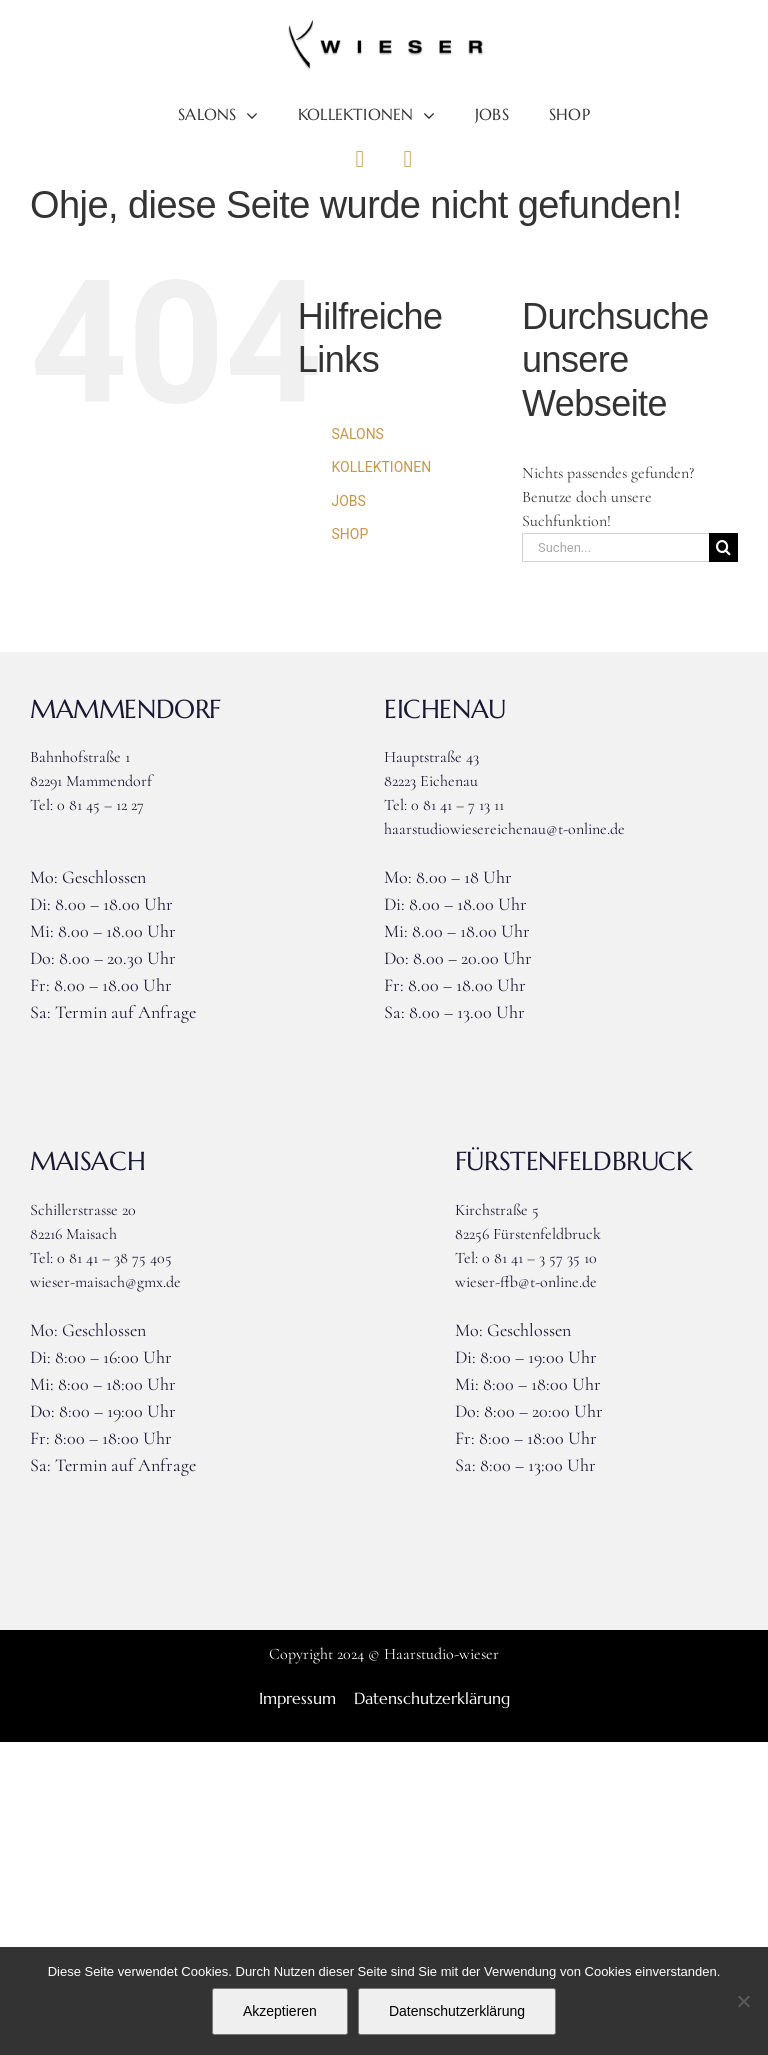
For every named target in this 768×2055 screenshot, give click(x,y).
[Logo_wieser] (384, 28)
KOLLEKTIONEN (381, 467)
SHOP (349, 534)
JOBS (348, 501)
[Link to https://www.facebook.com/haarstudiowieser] (360, 159)
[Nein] (743, 2001)
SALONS (357, 434)
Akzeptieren (280, 2011)
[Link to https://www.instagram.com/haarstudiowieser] (408, 159)
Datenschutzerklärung (457, 2011)
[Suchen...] (615, 547)
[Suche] (723, 547)
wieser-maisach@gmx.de (105, 1282)
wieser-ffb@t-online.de (526, 1282)
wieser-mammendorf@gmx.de (123, 829)
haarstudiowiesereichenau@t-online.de (504, 829)
